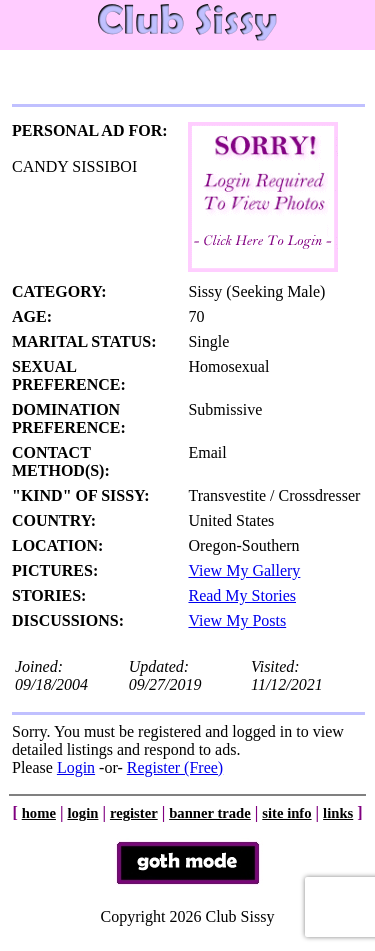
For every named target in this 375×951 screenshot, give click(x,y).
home (39, 813)
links (338, 813)
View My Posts (237, 620)
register (134, 813)
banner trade (210, 813)
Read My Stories (242, 595)
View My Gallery (244, 570)
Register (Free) (175, 767)
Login (76, 767)
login (82, 813)
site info (286, 813)
